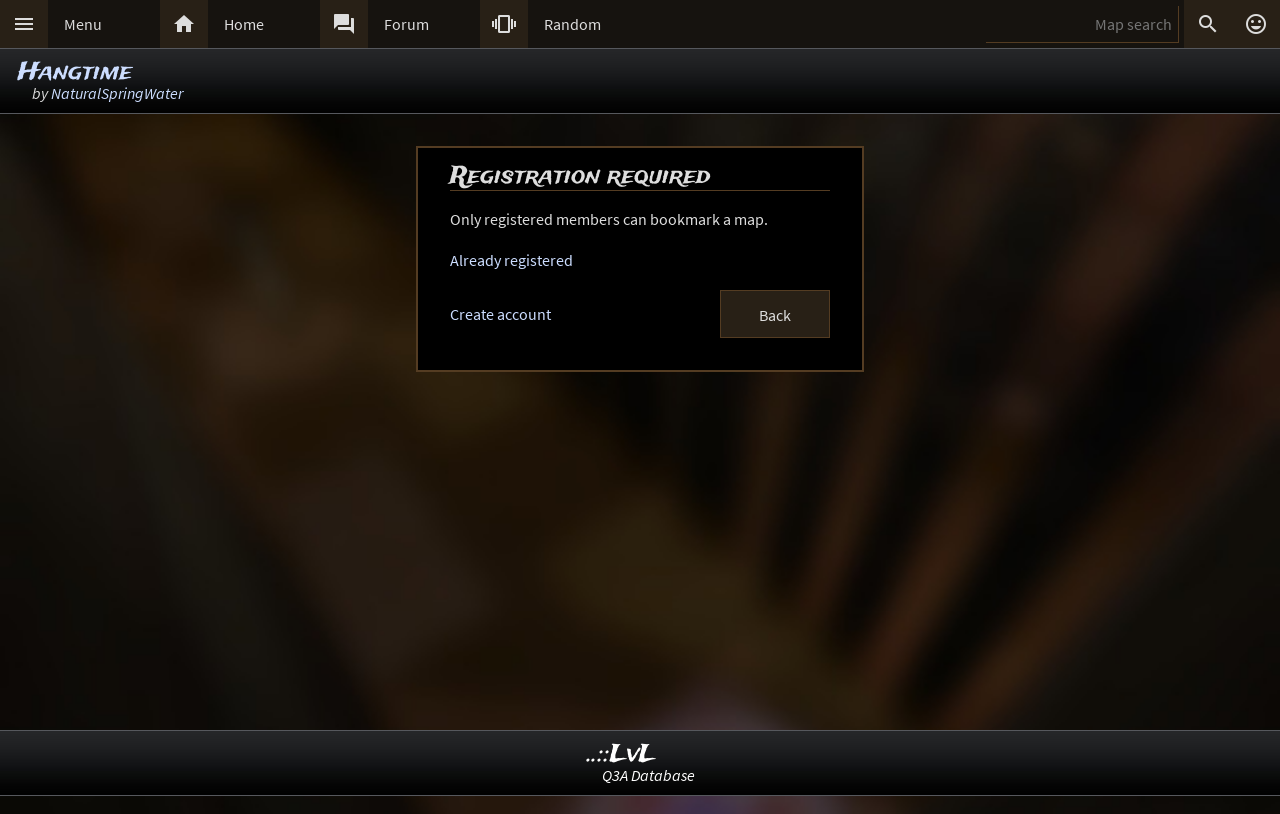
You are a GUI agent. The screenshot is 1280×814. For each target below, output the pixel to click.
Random (572, 24)
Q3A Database (648, 775)
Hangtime (75, 72)
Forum (406, 24)
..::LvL (621, 754)
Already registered (511, 260)
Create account (500, 314)
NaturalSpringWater (117, 93)
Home (244, 24)
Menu (83, 24)
